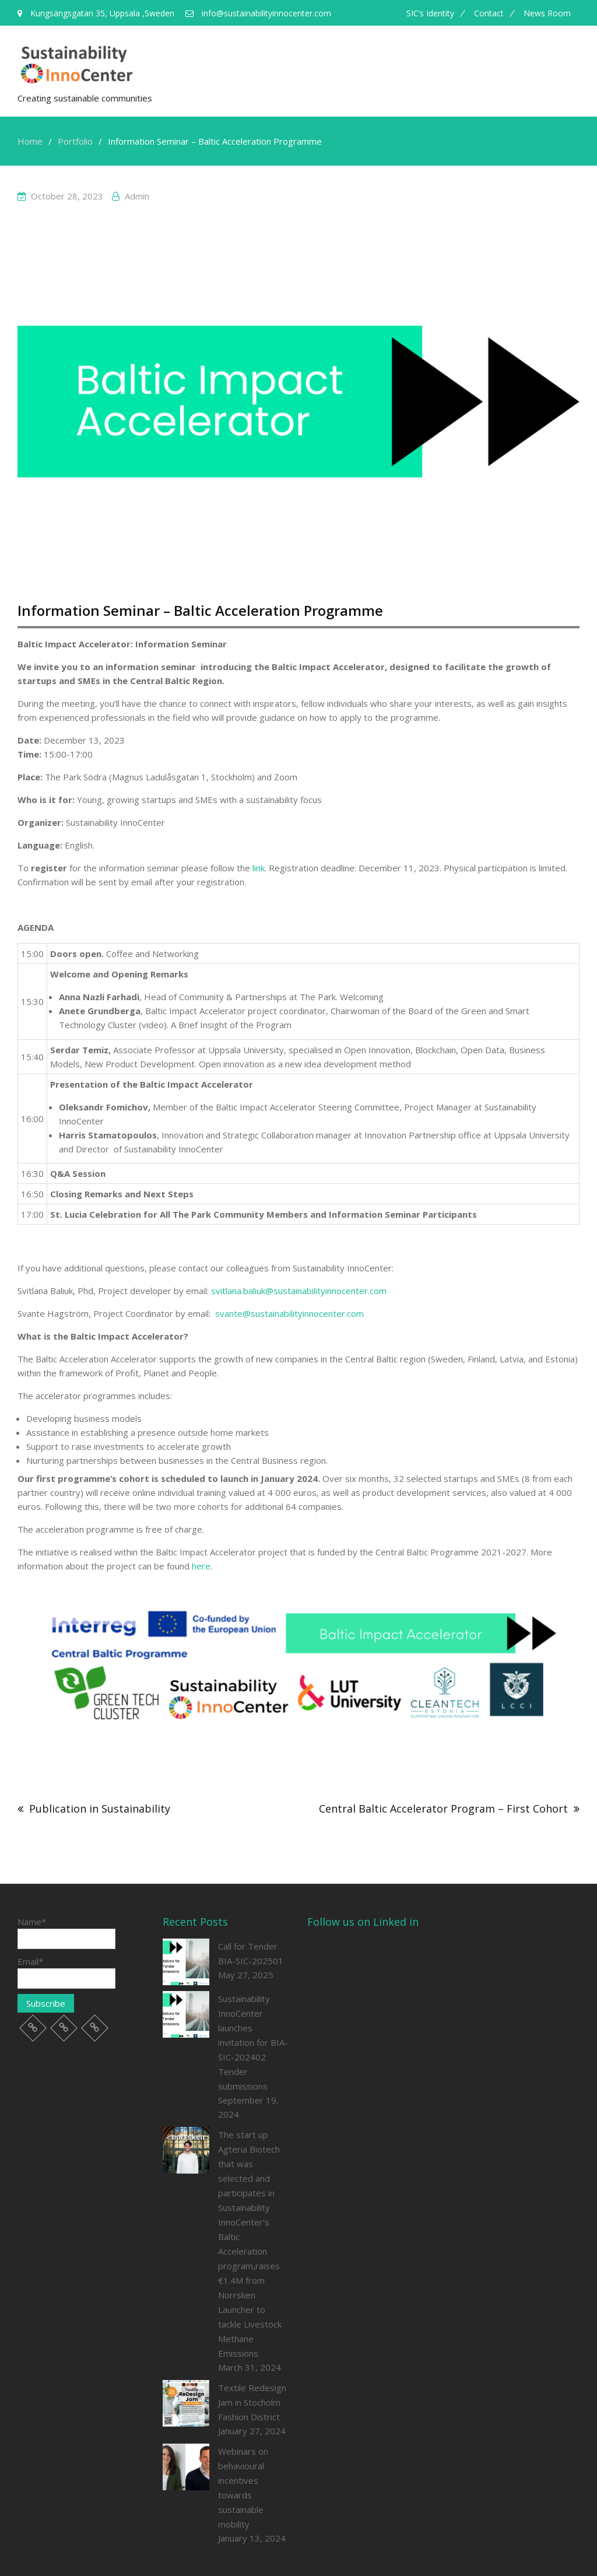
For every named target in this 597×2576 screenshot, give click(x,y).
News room (547, 13)
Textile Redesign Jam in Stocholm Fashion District (252, 2402)
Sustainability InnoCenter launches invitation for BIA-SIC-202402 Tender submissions (253, 2042)
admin (137, 196)
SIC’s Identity (430, 13)
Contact (489, 13)
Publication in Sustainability (99, 1809)
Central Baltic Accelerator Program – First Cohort (443, 1809)
